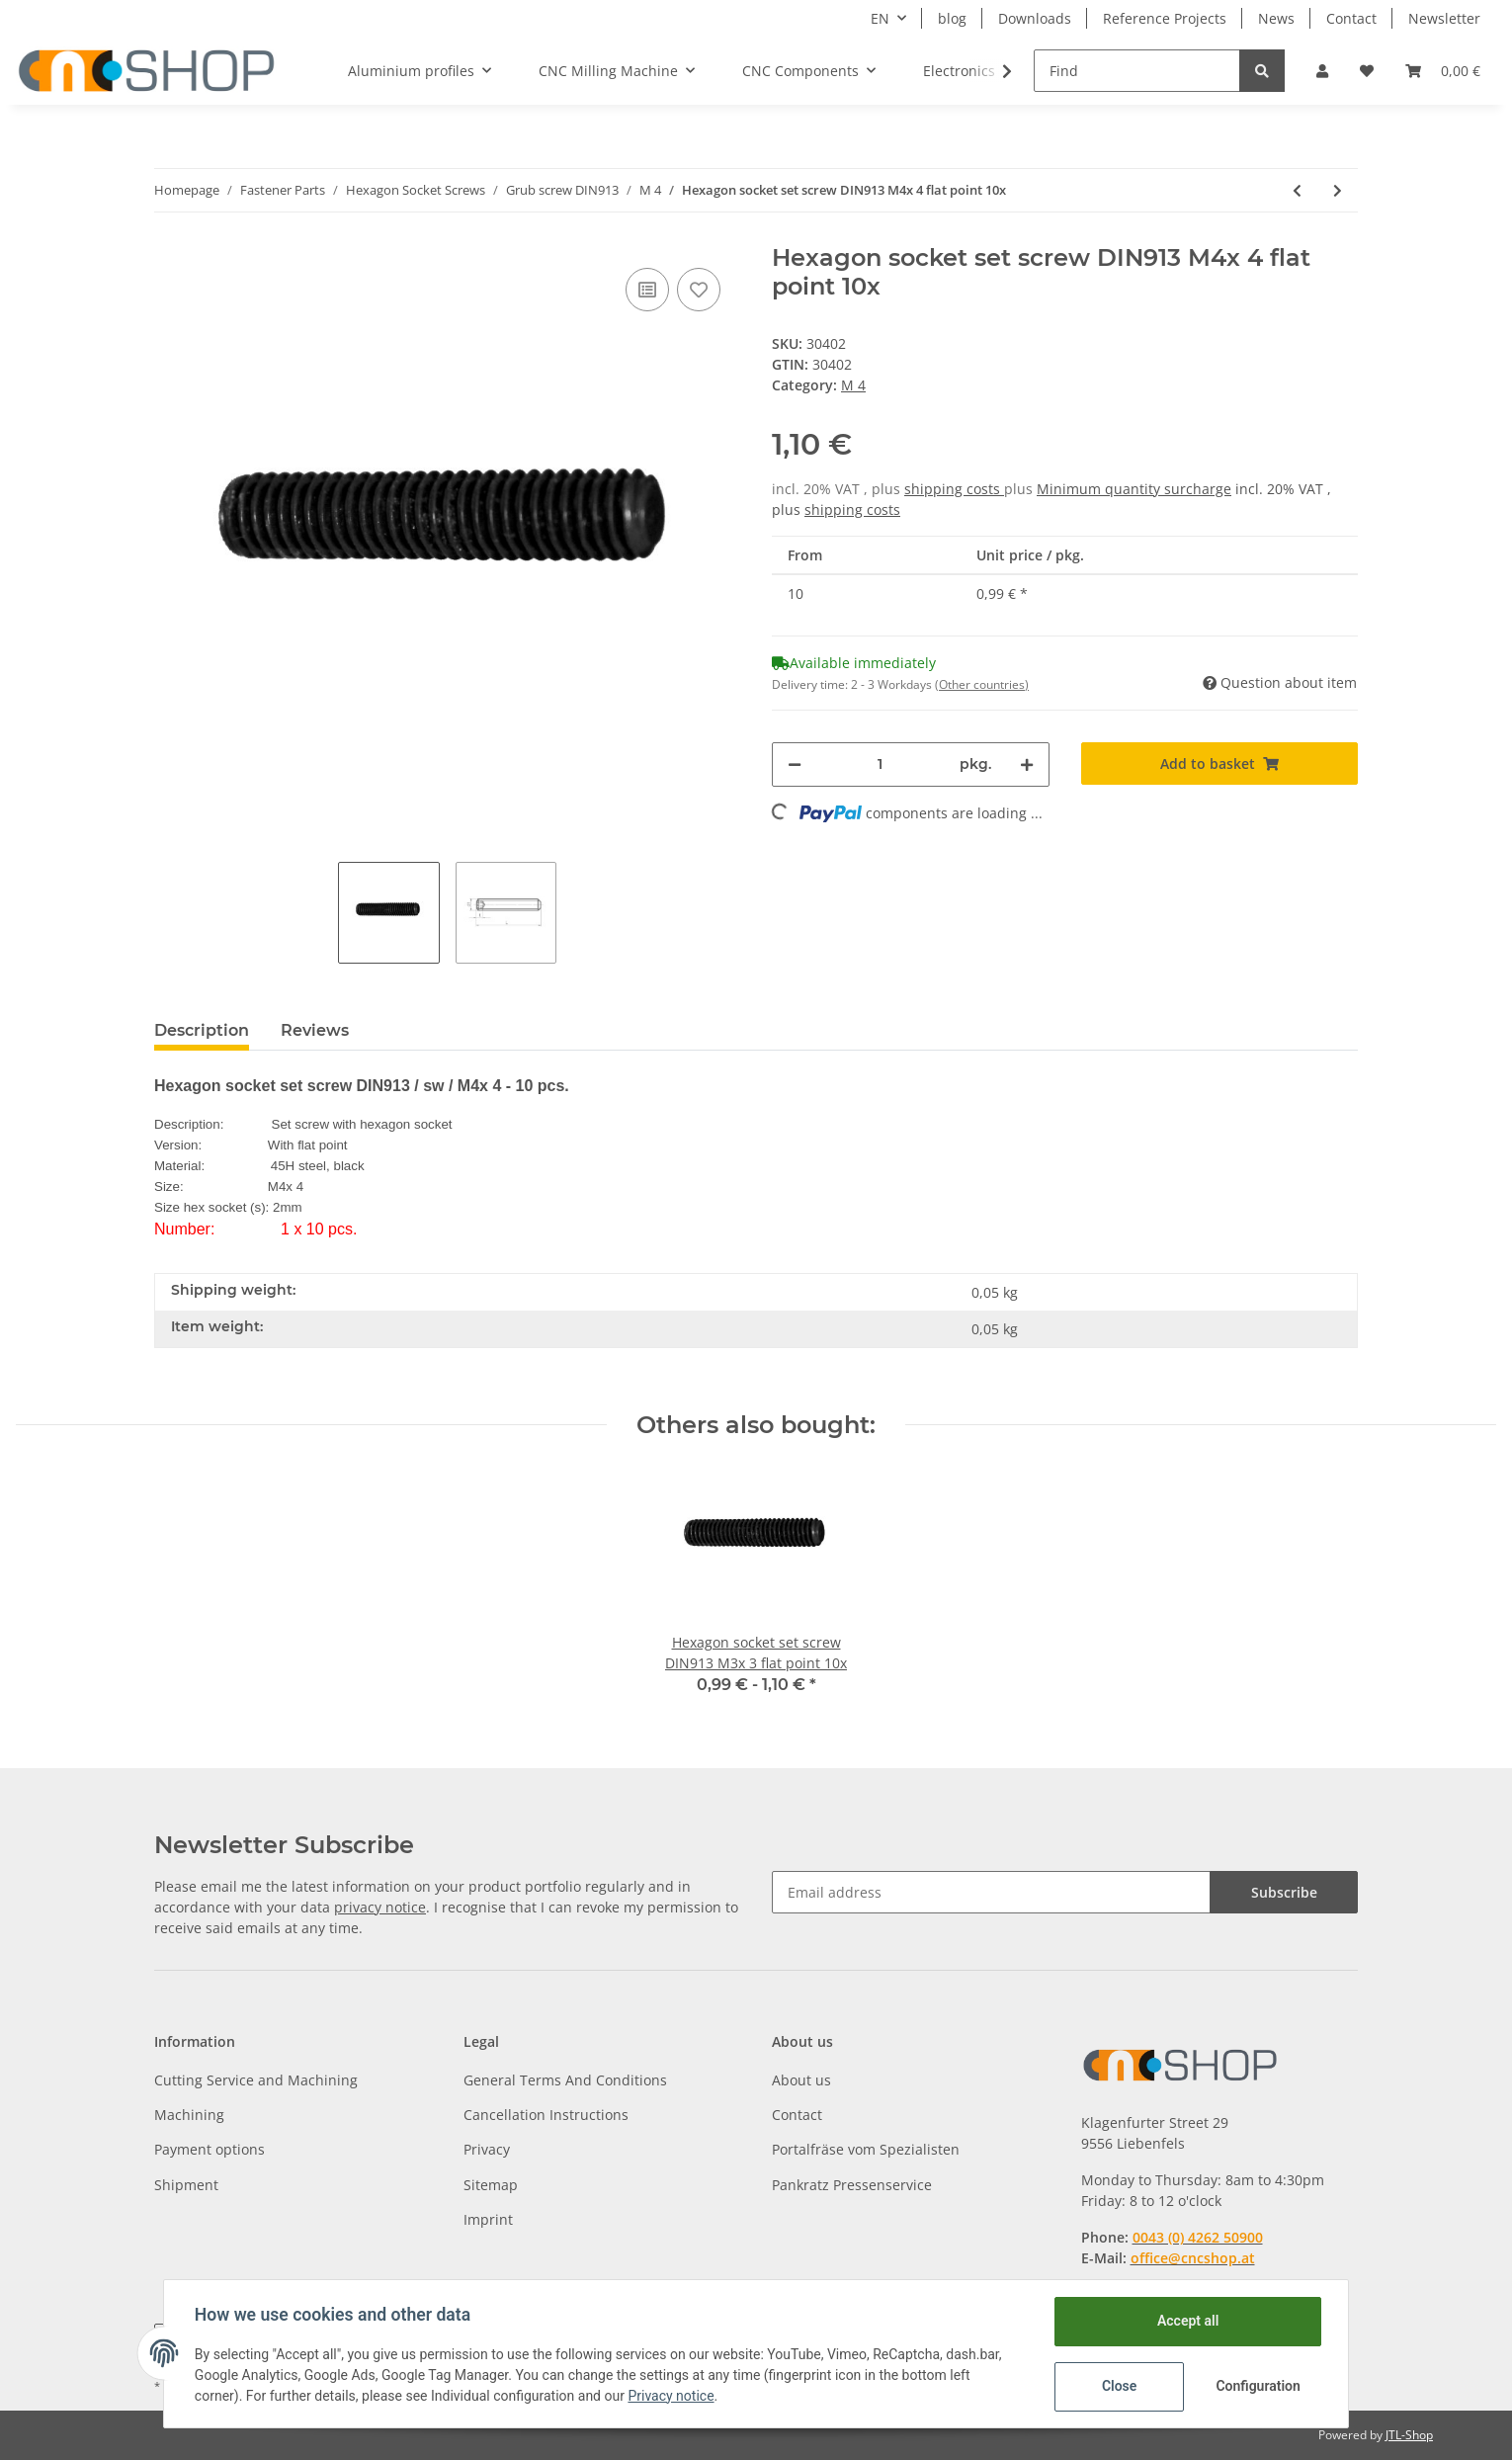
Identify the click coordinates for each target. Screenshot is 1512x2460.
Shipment (186, 2184)
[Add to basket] (1220, 763)
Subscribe (1284, 1892)
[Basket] (1442, 71)
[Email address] (991, 1892)
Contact (1351, 18)
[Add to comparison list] (647, 289)
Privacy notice (672, 2396)
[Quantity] (880, 764)
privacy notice (380, 1907)
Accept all (1187, 2321)
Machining (189, 2114)
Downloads (1034, 18)
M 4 (853, 385)
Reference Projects (1164, 18)
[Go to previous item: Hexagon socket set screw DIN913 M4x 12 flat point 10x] (1297, 190)
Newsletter (1444, 18)
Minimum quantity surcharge (1134, 488)
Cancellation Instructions (546, 2114)
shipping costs (954, 488)
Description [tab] (201, 1030)
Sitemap (490, 2184)
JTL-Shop (1409, 2434)
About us (801, 2080)
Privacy (486, 2149)
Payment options (209, 2149)
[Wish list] (1366, 71)
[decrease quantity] (794, 764)
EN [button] (880, 18)
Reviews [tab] (315, 1030)
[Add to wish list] (698, 289)
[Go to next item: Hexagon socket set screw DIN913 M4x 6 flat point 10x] (1337, 190)
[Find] (1137, 70)
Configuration (1258, 2386)
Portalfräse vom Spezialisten (866, 2149)
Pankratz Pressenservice (852, 2184)
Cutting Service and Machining (256, 2080)
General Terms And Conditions (565, 2080)
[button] (1322, 71)
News (1276, 18)
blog (952, 18)
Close (1118, 2386)
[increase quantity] (1027, 764)
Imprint (488, 2219)
